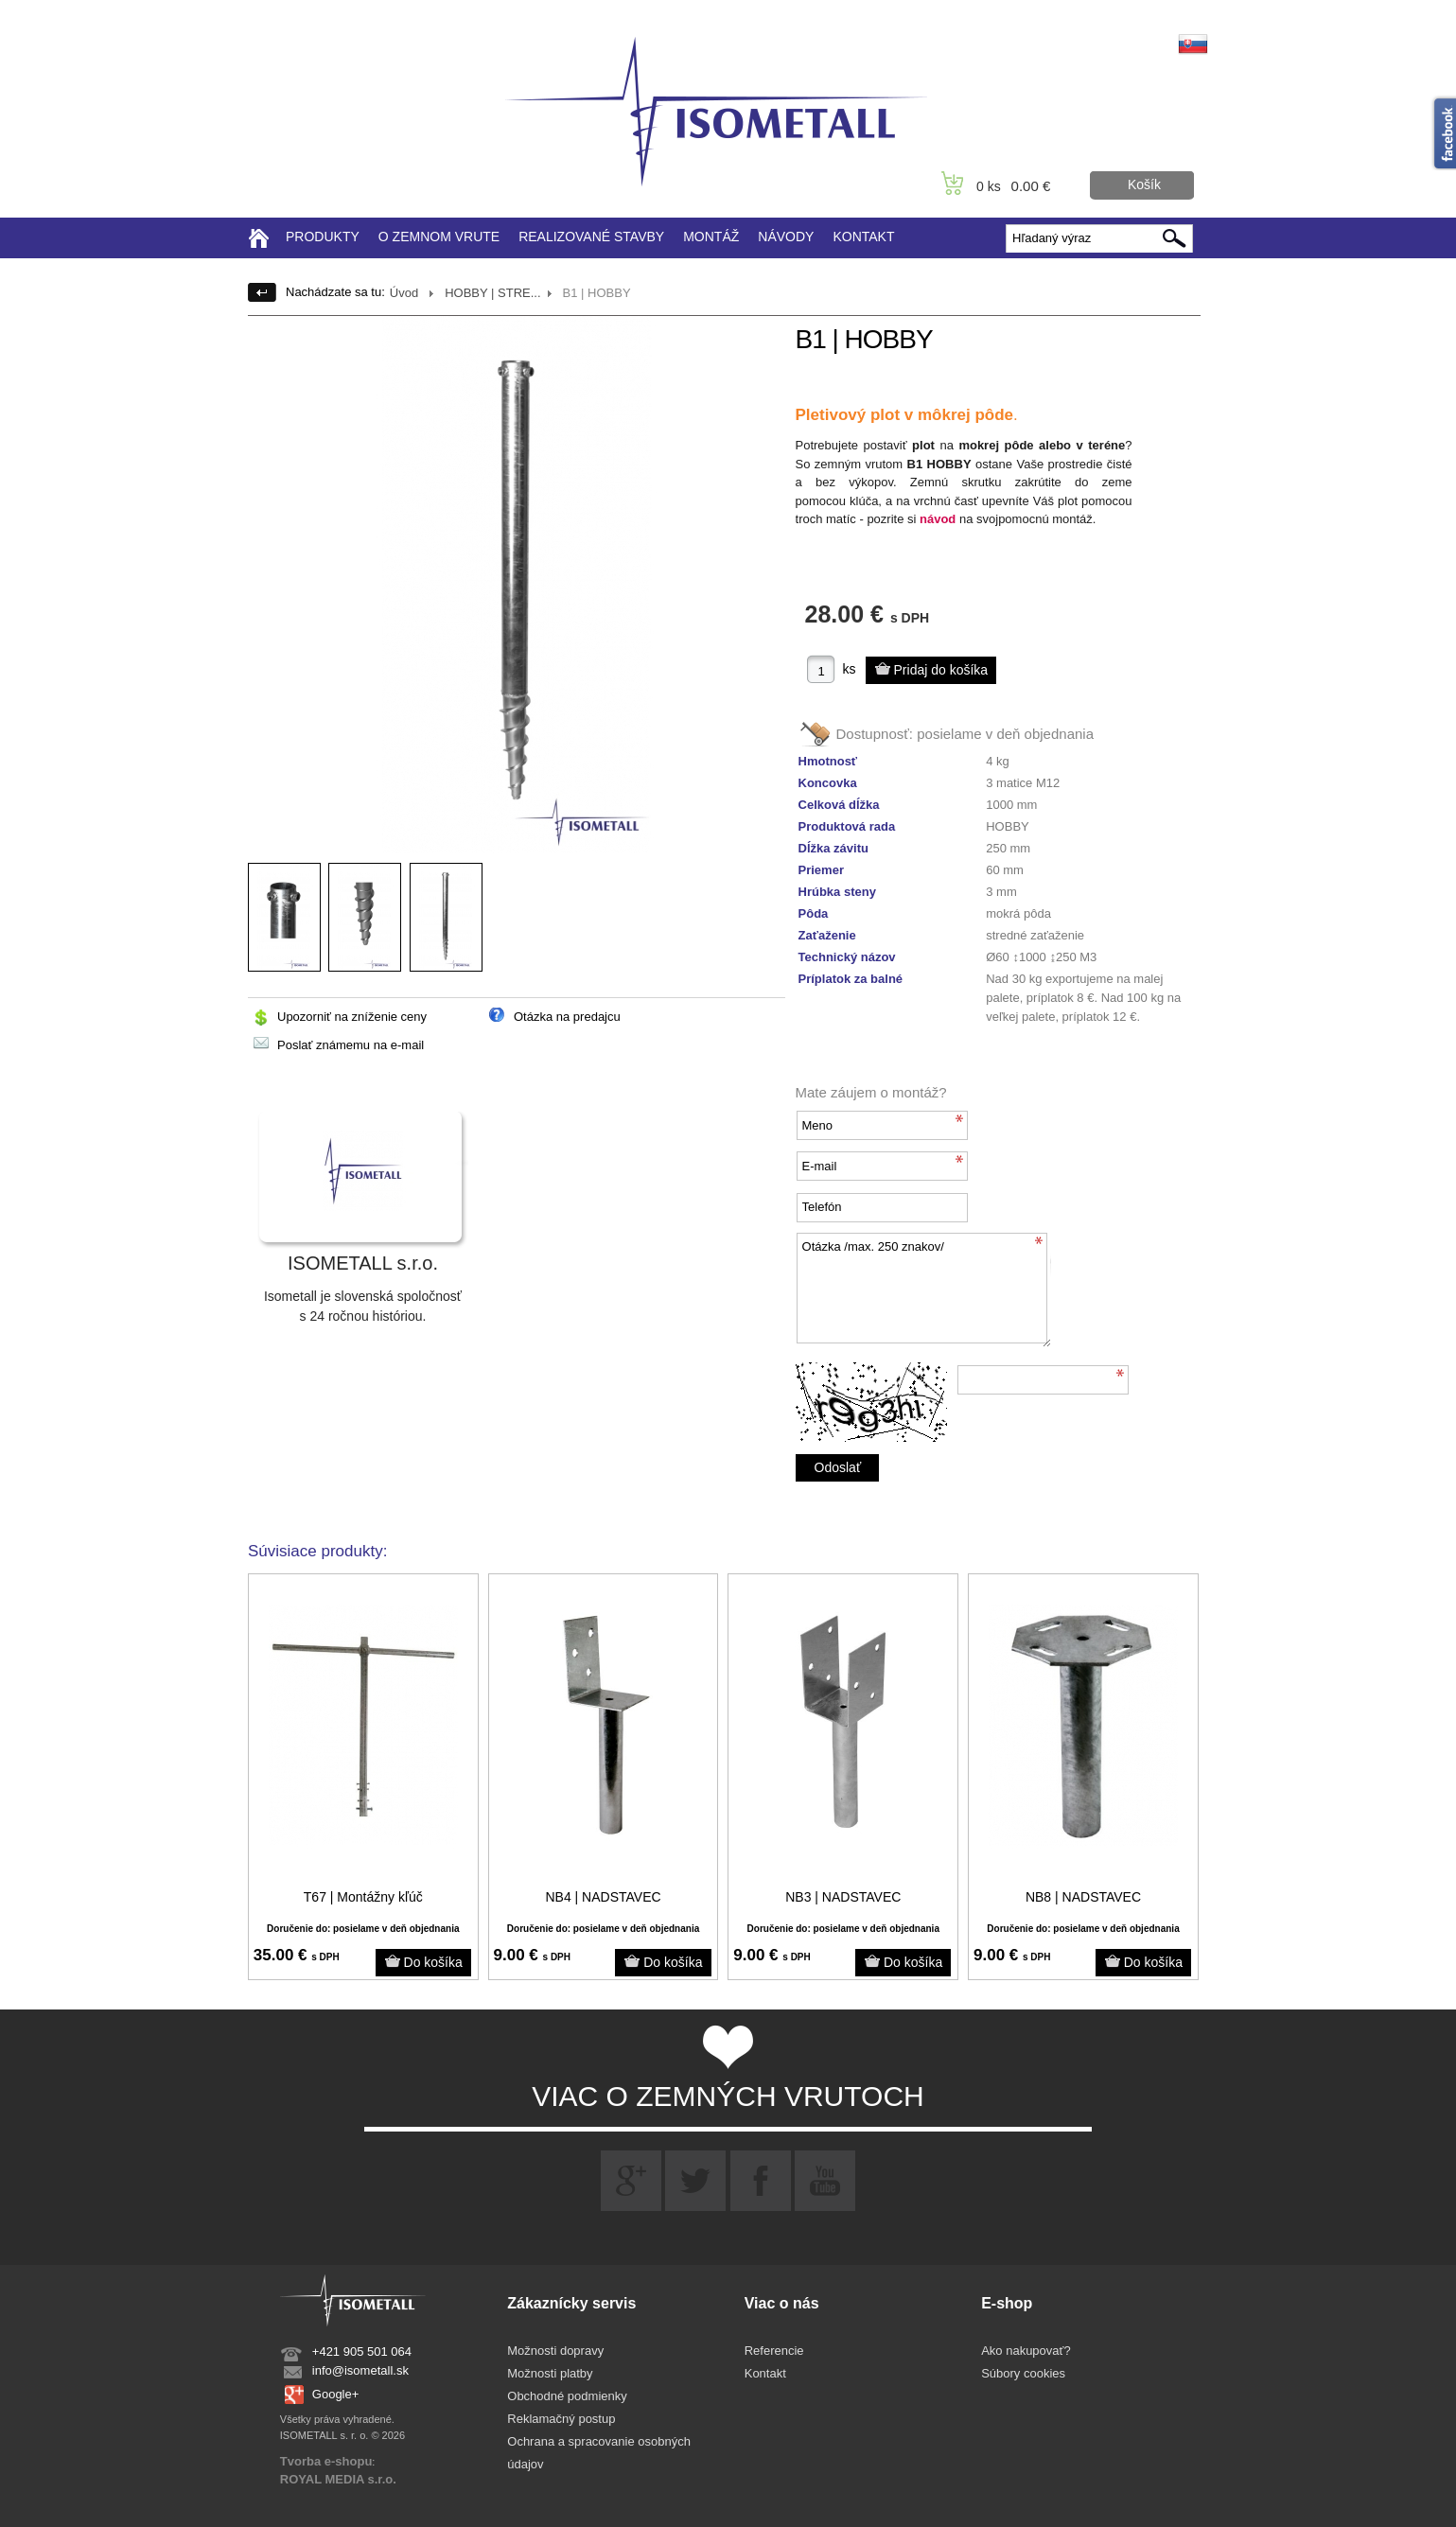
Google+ (336, 2394)
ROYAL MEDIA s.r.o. (338, 2479)
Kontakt (765, 2373)
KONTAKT (863, 236)
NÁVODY (786, 236)
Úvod (404, 293)
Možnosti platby (549, 2373)
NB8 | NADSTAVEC (1083, 1896)
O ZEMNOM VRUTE (439, 236)
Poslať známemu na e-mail (350, 1045)
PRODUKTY (323, 236)
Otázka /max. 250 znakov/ (923, 1290)
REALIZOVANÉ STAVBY (591, 236)
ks (849, 668)
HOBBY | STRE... (492, 293)
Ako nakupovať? (1026, 2350)
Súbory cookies (1023, 2373)
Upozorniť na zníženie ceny (352, 1016)
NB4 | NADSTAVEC (602, 1896)
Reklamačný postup (561, 2419)
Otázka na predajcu (567, 1016)
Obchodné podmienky (566, 2396)
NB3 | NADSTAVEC (843, 1896)
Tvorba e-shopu (326, 2461)
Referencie (774, 2350)
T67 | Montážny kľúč (363, 1896)
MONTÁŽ (711, 236)
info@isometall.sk (360, 2370)
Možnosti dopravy (555, 2350)
